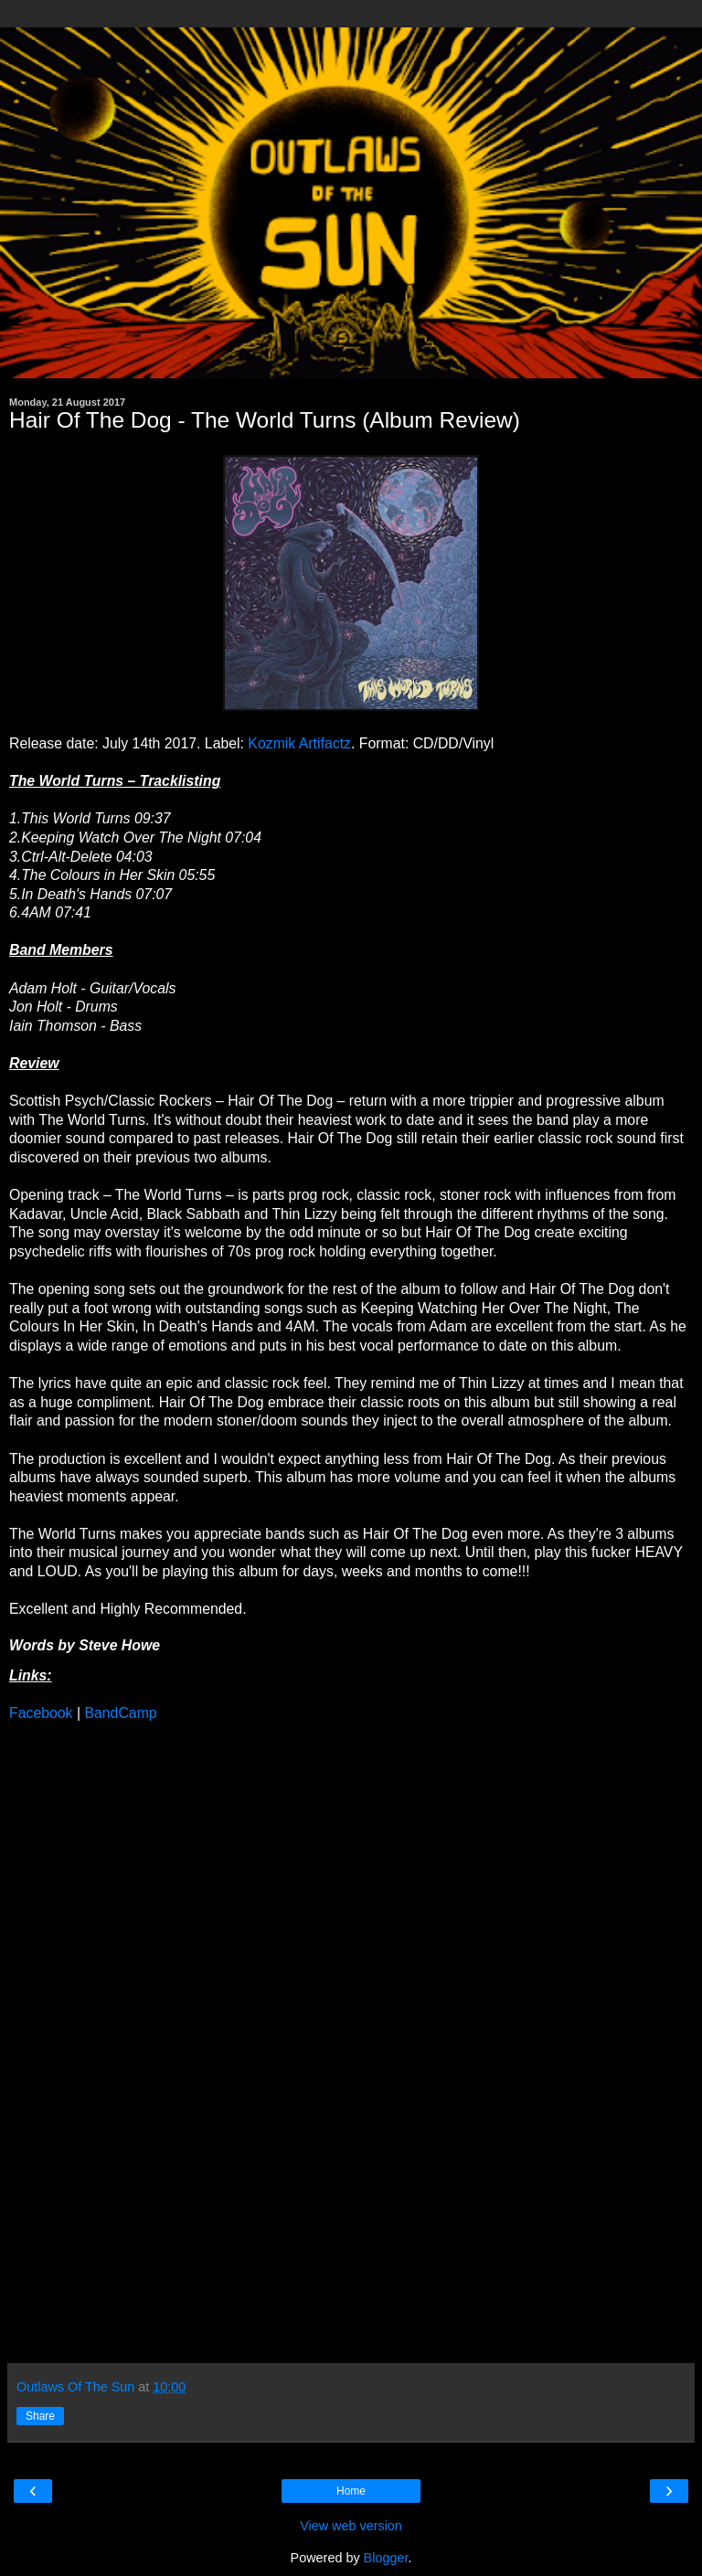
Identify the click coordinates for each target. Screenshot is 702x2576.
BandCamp (120, 1713)
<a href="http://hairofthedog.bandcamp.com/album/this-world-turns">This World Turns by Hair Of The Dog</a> (169, 2040)
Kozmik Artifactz (299, 743)
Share (40, 2416)
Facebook (41, 1713)
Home (351, 2491)
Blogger (386, 2557)
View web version (351, 2525)
